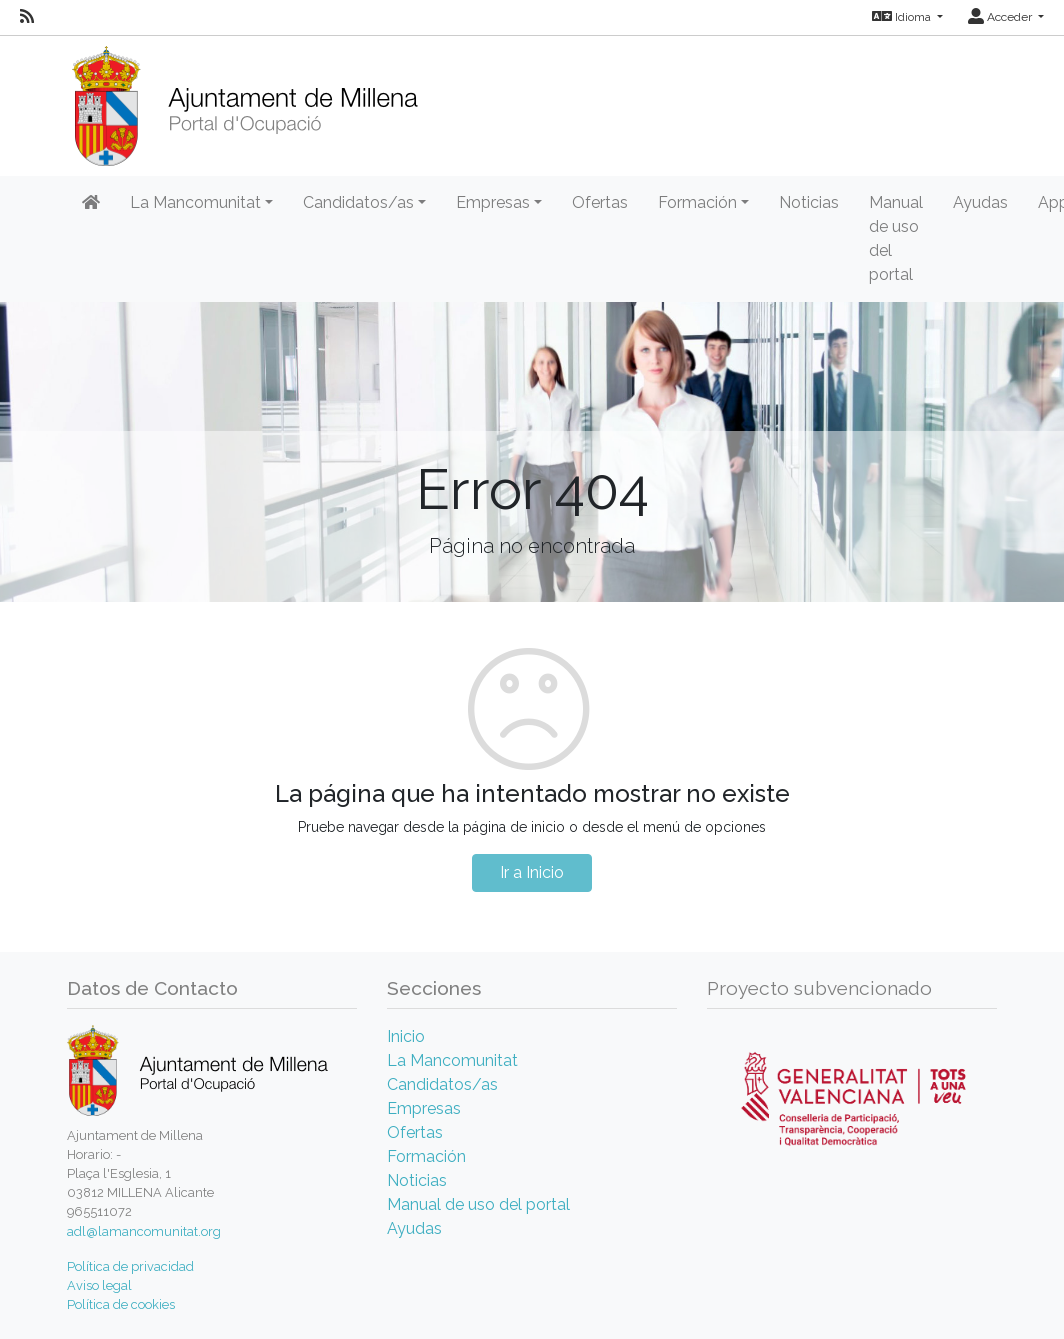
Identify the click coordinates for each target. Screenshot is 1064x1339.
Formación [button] (697, 202)
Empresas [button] (493, 202)
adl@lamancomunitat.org (144, 1231)
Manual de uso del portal (896, 238)
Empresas (424, 1108)
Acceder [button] (1001, 17)
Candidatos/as (442, 1084)
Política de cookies (121, 1304)
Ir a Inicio (532, 872)
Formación (426, 1156)
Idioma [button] (903, 17)
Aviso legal (99, 1285)
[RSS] (27, 17)
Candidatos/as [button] (358, 202)
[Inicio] (244, 99)
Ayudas (980, 202)
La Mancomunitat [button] (195, 202)
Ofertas (600, 202)
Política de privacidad (130, 1266)
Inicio (406, 1036)
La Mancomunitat (452, 1060)
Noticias (809, 202)
